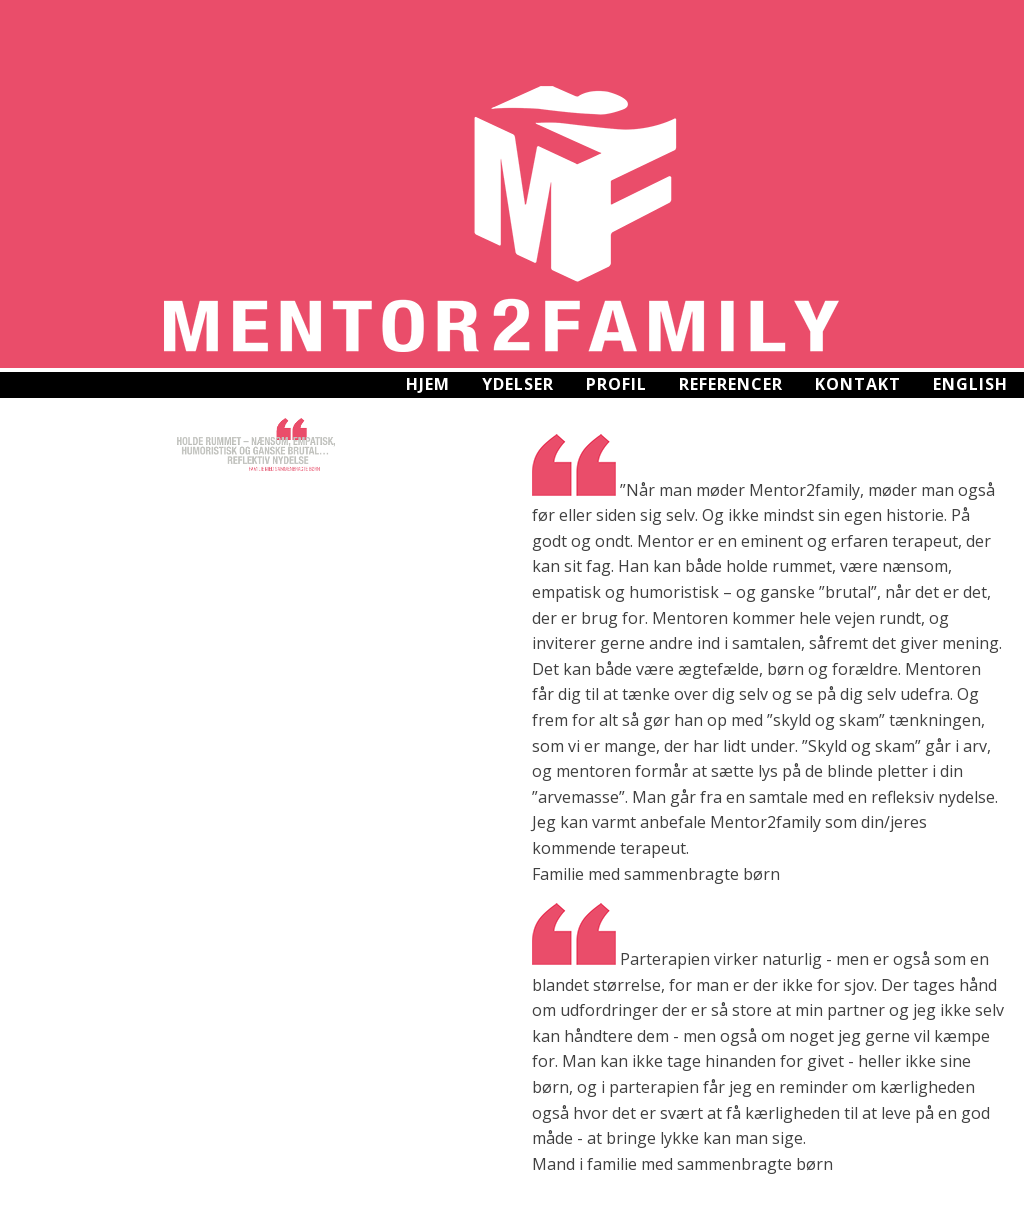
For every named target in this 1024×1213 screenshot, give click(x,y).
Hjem (428, 384)
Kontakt (858, 384)
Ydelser (518, 384)
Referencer (731, 384)
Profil (616, 384)
